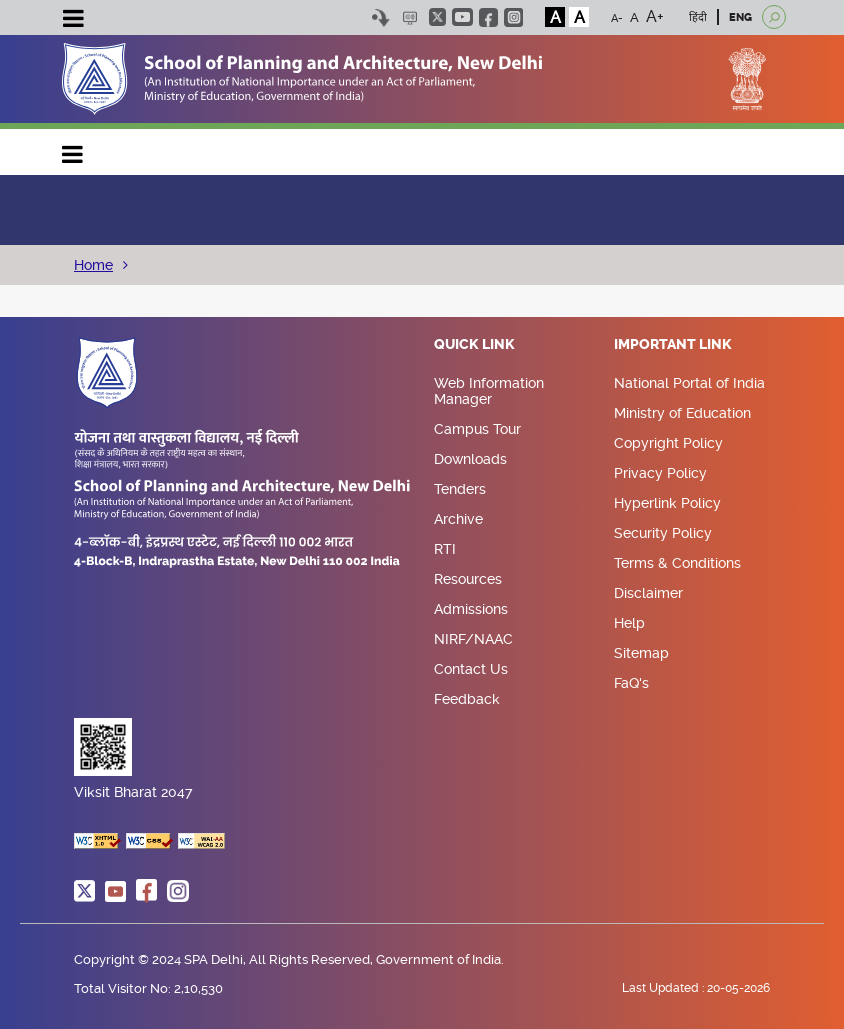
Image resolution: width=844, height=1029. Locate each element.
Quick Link (474, 345)
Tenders (460, 489)
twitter (437, 17)
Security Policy (663, 533)
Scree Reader (409, 17)
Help (629, 623)
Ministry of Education (682, 413)
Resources (468, 579)
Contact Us (471, 669)
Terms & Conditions (677, 563)
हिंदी (698, 17)
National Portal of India (689, 383)
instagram (513, 17)
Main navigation (73, 149)
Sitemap (641, 653)
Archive (458, 519)
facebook (488, 17)
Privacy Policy (660, 473)
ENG (740, 17)
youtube (462, 17)
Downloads (470, 459)
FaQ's (631, 683)
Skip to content (380, 17)
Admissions (471, 609)
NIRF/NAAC (473, 639)
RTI (445, 549)
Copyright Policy (668, 443)
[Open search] (774, 17)
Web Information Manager (489, 391)
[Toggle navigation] (73, 21)
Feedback (467, 699)
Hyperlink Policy (667, 503)
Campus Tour (477, 429)
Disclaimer (648, 593)
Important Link (673, 345)
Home (93, 265)
